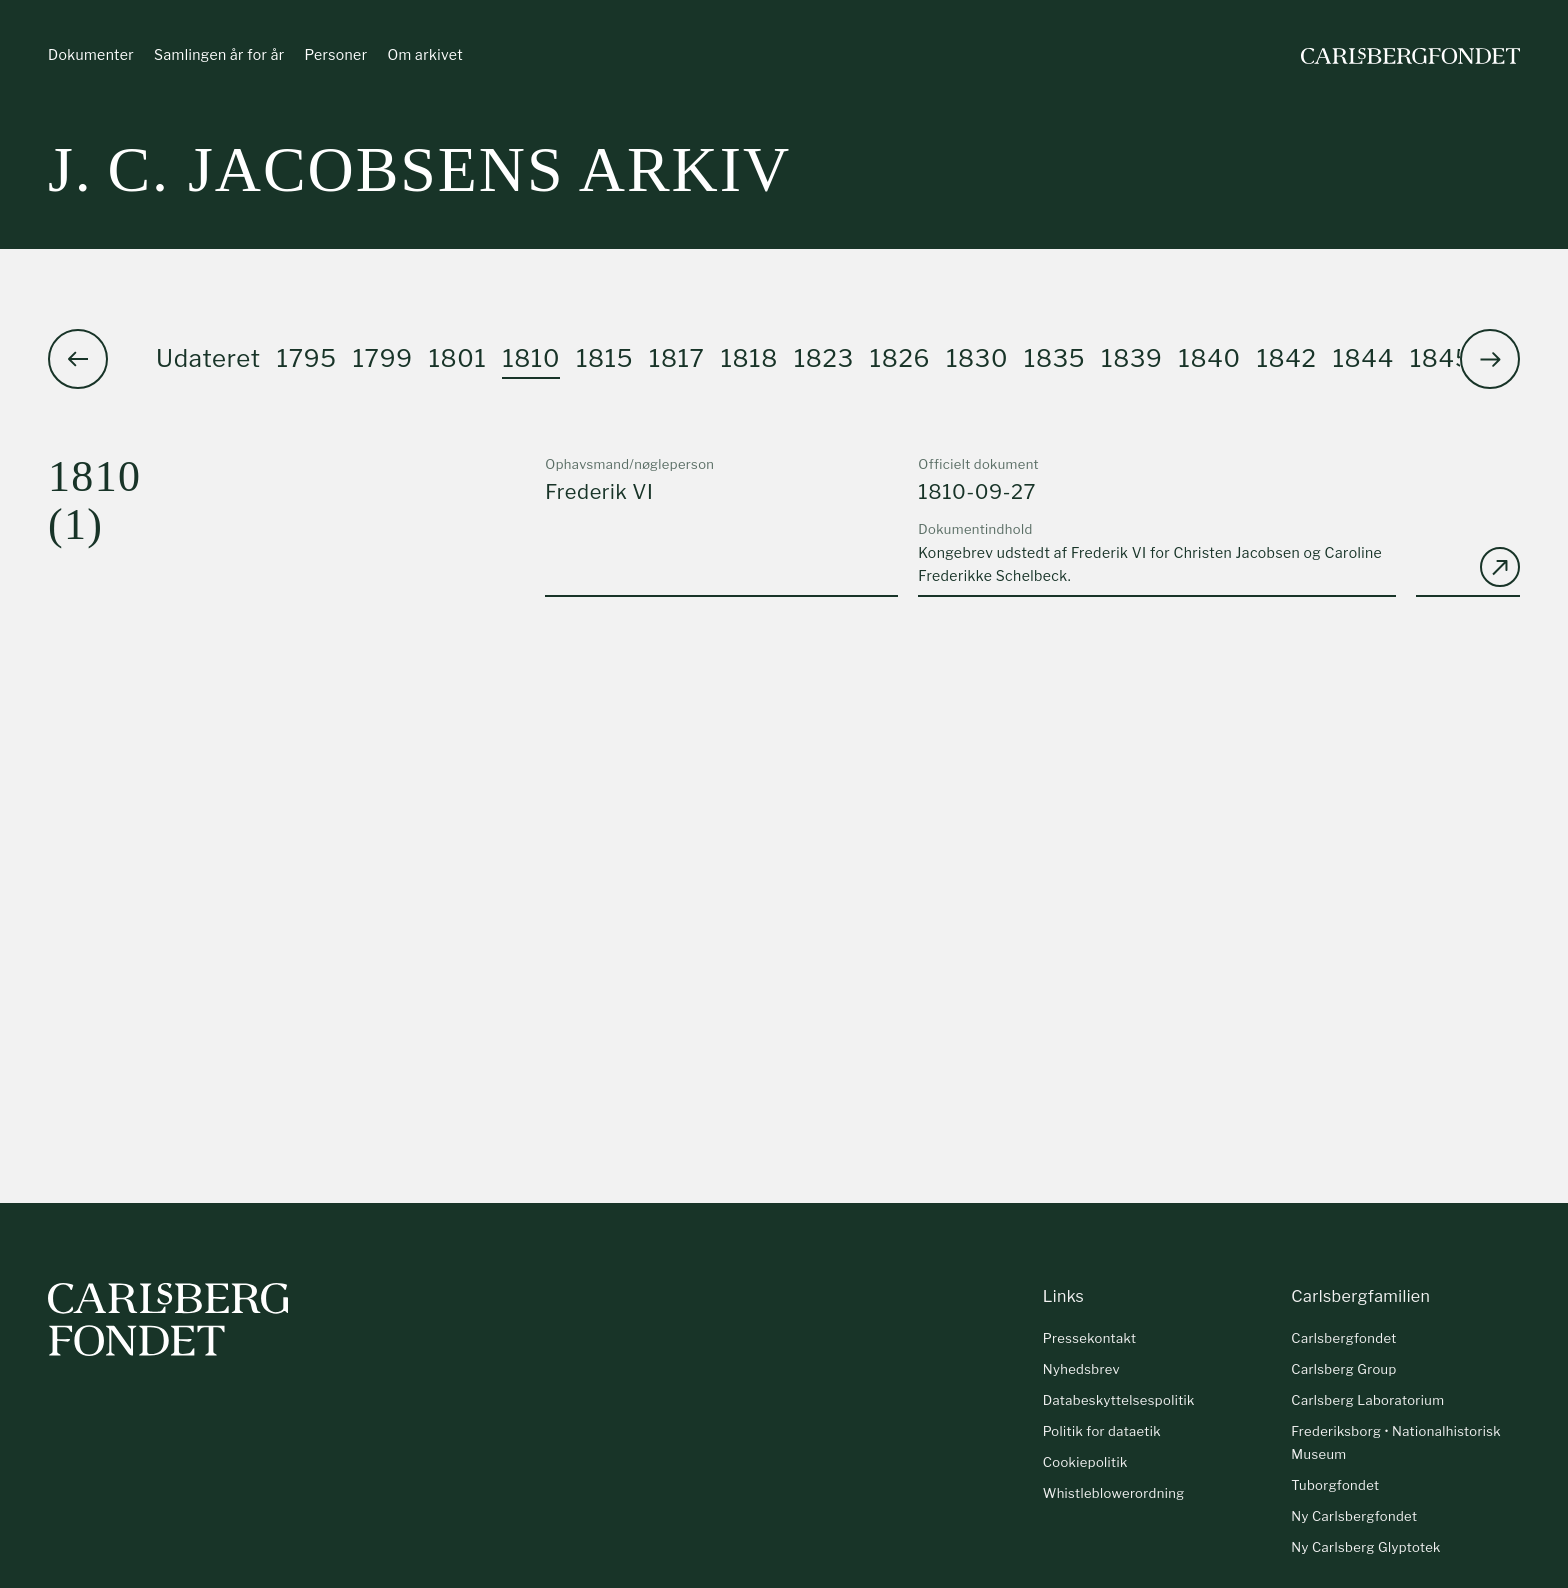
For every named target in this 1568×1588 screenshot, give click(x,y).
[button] (1490, 359)
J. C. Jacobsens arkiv (419, 169)
